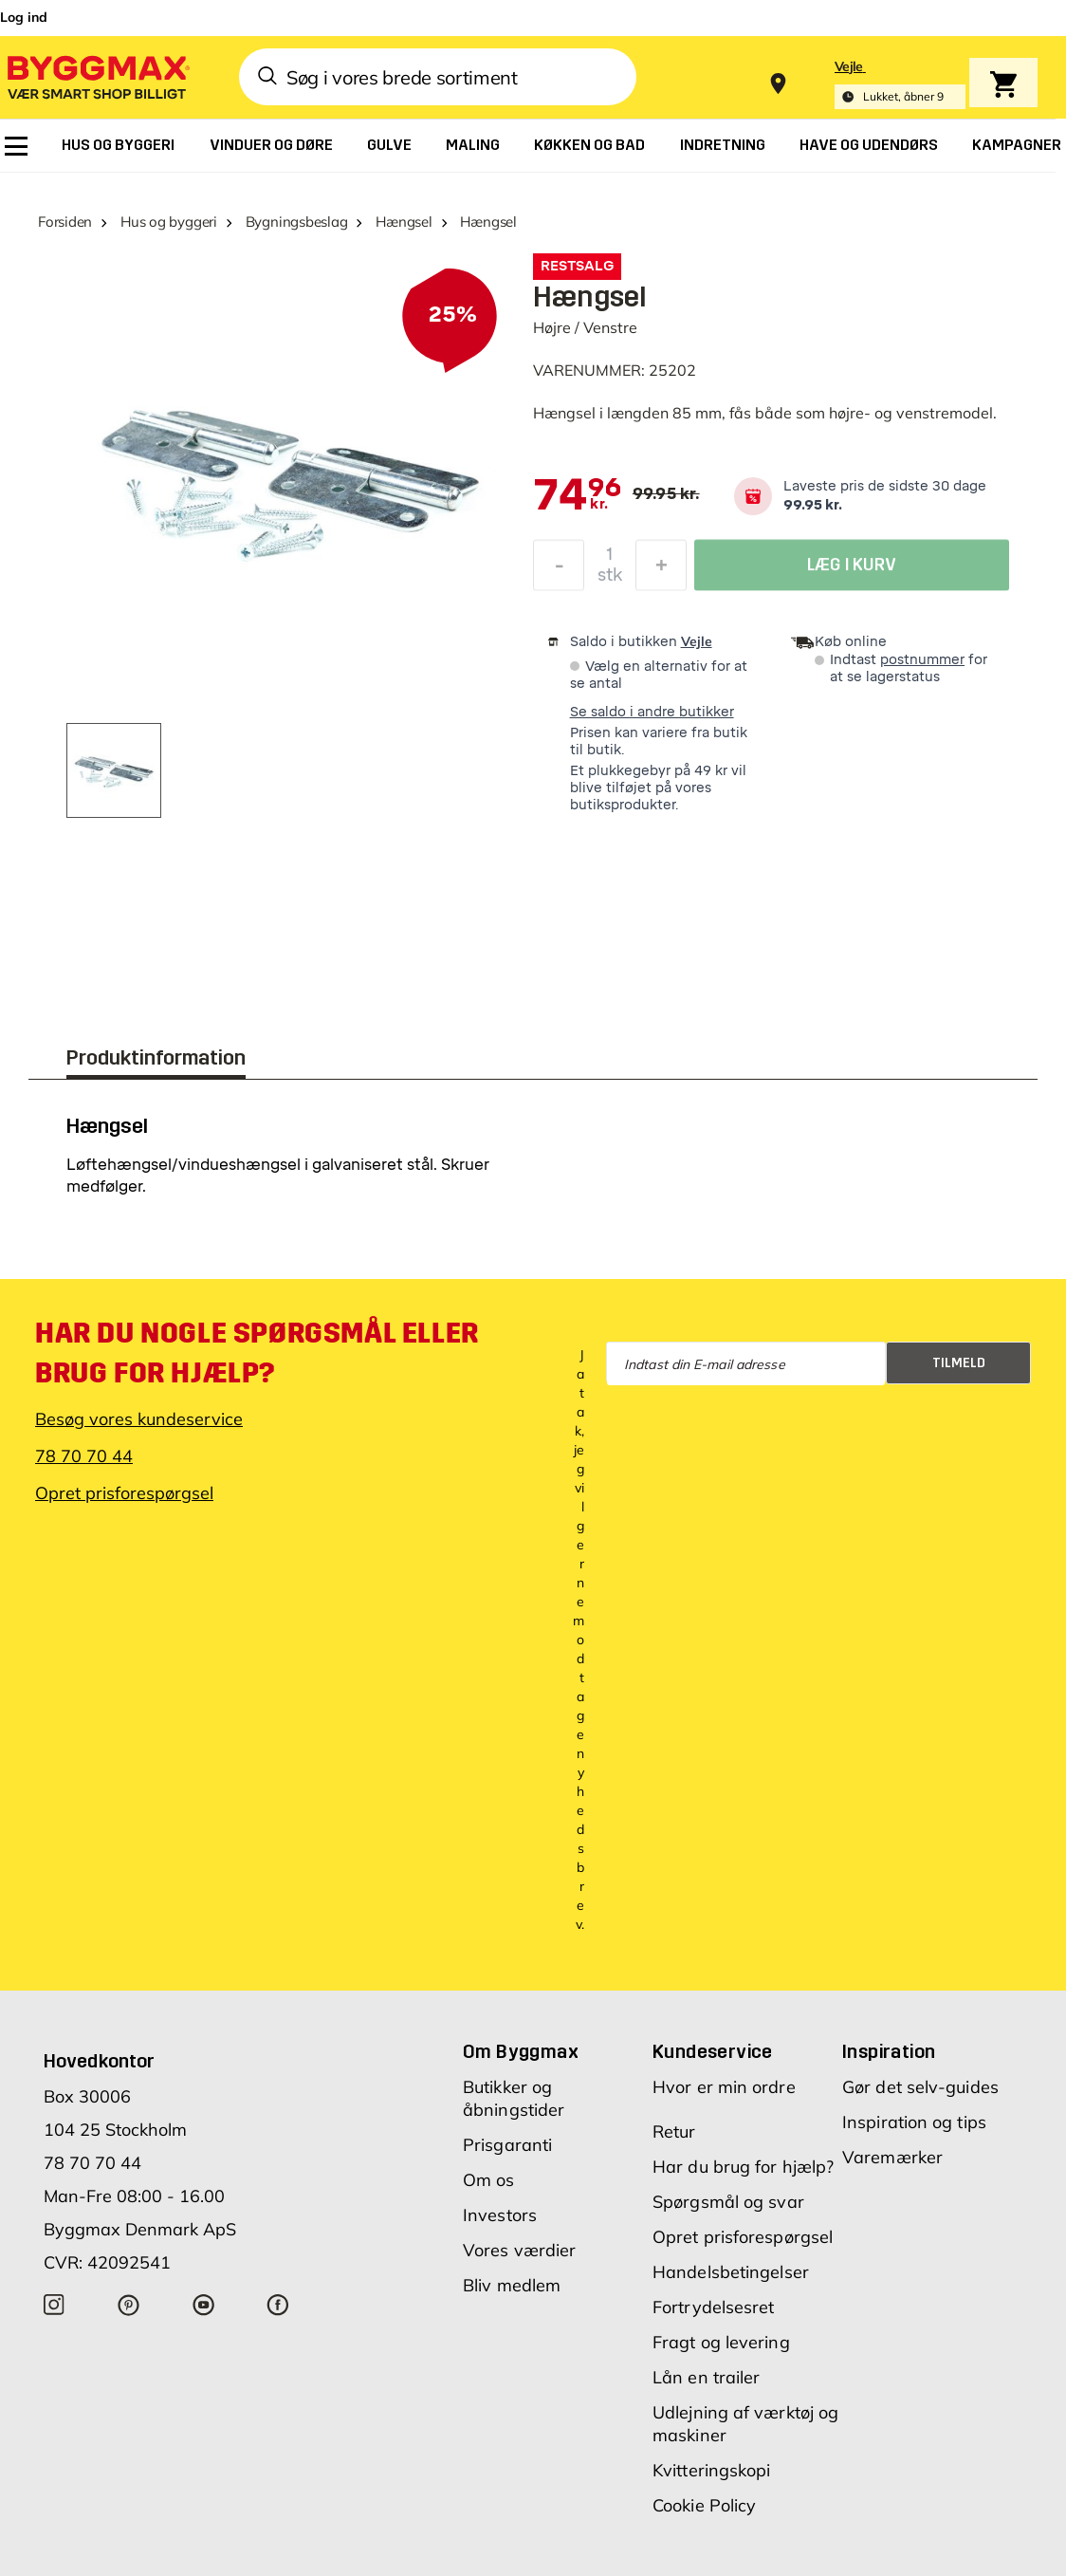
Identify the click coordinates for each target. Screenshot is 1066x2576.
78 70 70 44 (84, 1456)
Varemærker (892, 2157)
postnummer (922, 660)
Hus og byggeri (168, 222)
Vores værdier (519, 2250)
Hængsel (404, 222)
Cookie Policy (704, 2505)
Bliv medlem (512, 2285)
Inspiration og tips (914, 2122)
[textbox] (577, 496)
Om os (489, 2180)
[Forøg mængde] (661, 570)
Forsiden (65, 222)
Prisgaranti (507, 2145)
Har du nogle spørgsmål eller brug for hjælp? (257, 1353)
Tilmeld (958, 1363)
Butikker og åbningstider (513, 2098)
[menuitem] (16, 146)
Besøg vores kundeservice (139, 1419)
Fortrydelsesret (713, 2307)
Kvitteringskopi (711, 2470)
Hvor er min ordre (724, 2087)
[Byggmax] (96, 76)
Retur (674, 2131)
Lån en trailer (706, 2377)
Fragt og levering (721, 2342)
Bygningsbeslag (297, 222)
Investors (500, 2215)
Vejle (696, 641)
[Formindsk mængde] (558, 570)
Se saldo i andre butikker (652, 712)
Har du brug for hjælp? (743, 2167)
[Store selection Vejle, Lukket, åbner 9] (900, 84)
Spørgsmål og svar (728, 2202)
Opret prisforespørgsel (124, 1493)
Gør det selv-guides (920, 2087)
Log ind (23, 17)
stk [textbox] (609, 579)
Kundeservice (712, 2051)
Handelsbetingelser (730, 2272)
